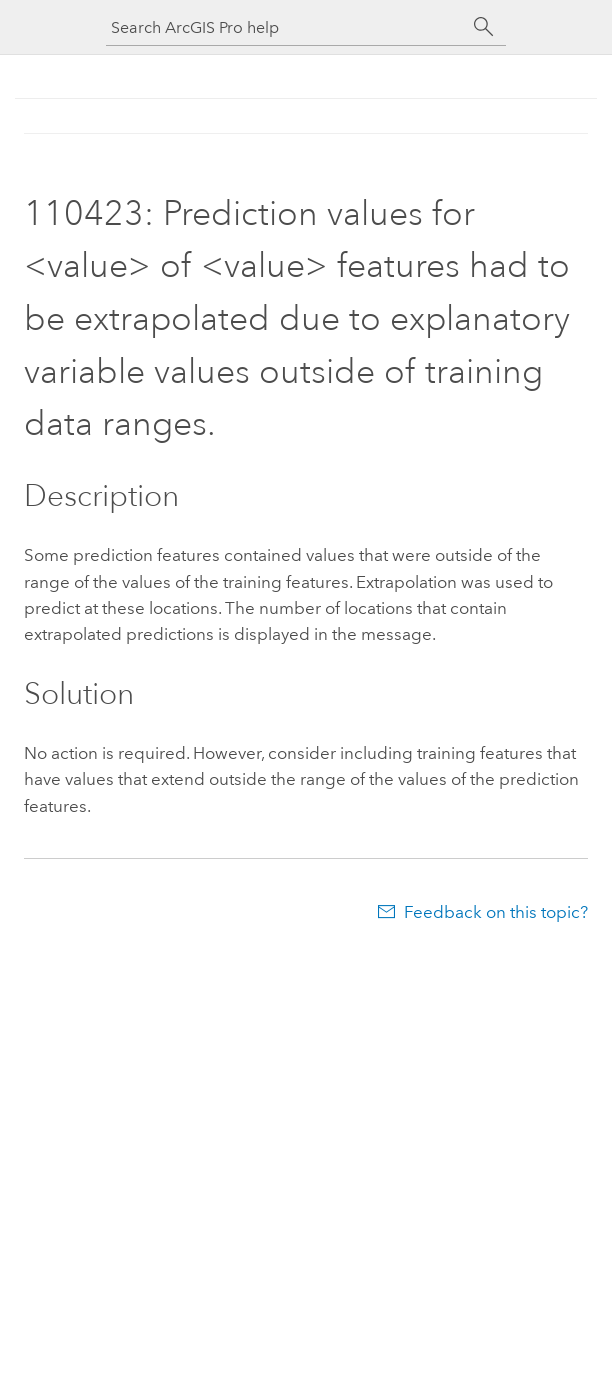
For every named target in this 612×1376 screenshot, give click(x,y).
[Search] (484, 27)
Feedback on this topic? (496, 912)
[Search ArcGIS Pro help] (286, 27)
